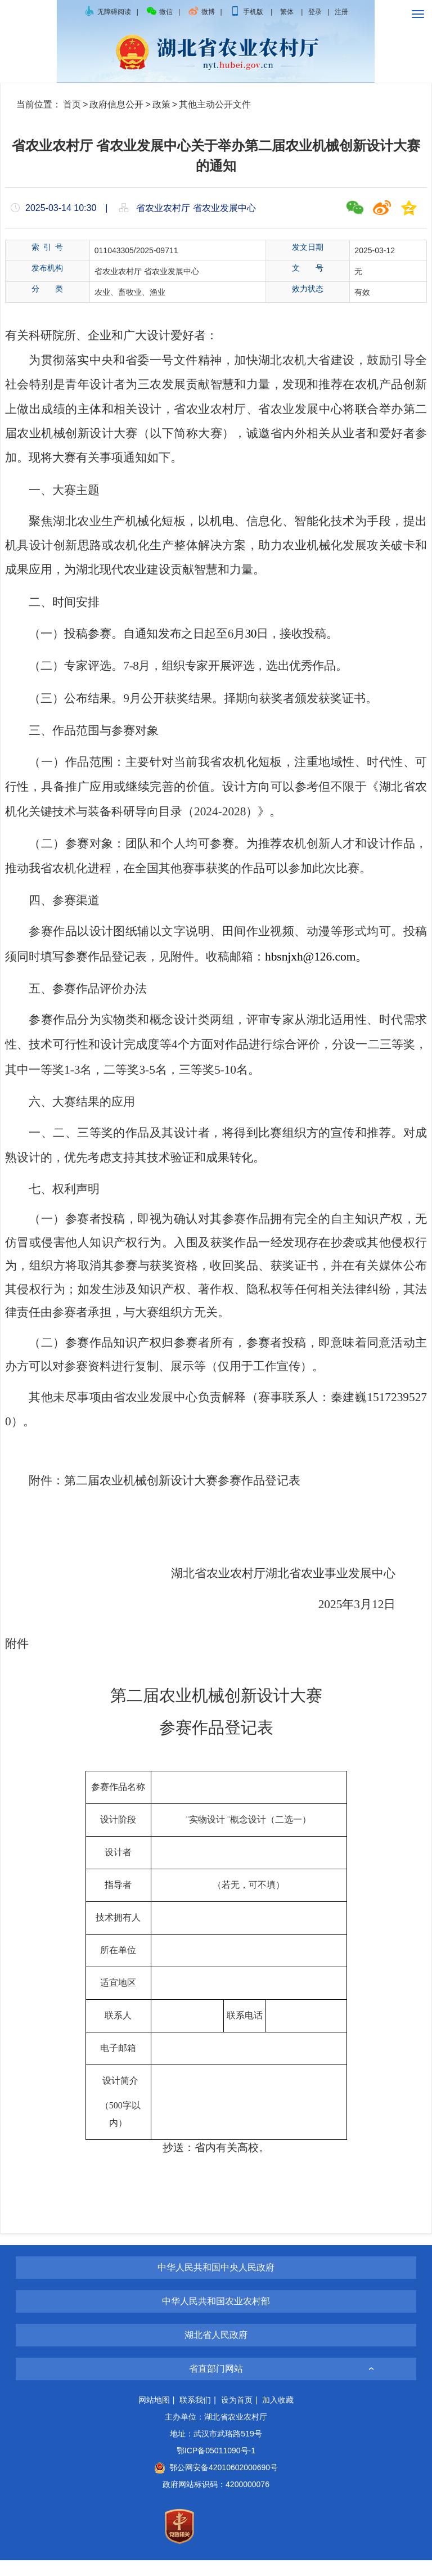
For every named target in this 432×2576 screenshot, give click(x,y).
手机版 (247, 12)
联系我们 (195, 2415)
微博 (201, 12)
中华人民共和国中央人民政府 (216, 2283)
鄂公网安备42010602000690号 (216, 2483)
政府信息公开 (116, 104)
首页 (72, 104)
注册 (341, 12)
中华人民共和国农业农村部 (216, 2317)
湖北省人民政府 (216, 2350)
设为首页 (237, 2415)
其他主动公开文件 (215, 104)
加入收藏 (278, 2415)
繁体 (287, 12)
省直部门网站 (216, 2384)
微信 (159, 12)
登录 (315, 12)
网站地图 (154, 2415)
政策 (161, 104)
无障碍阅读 (107, 12)
